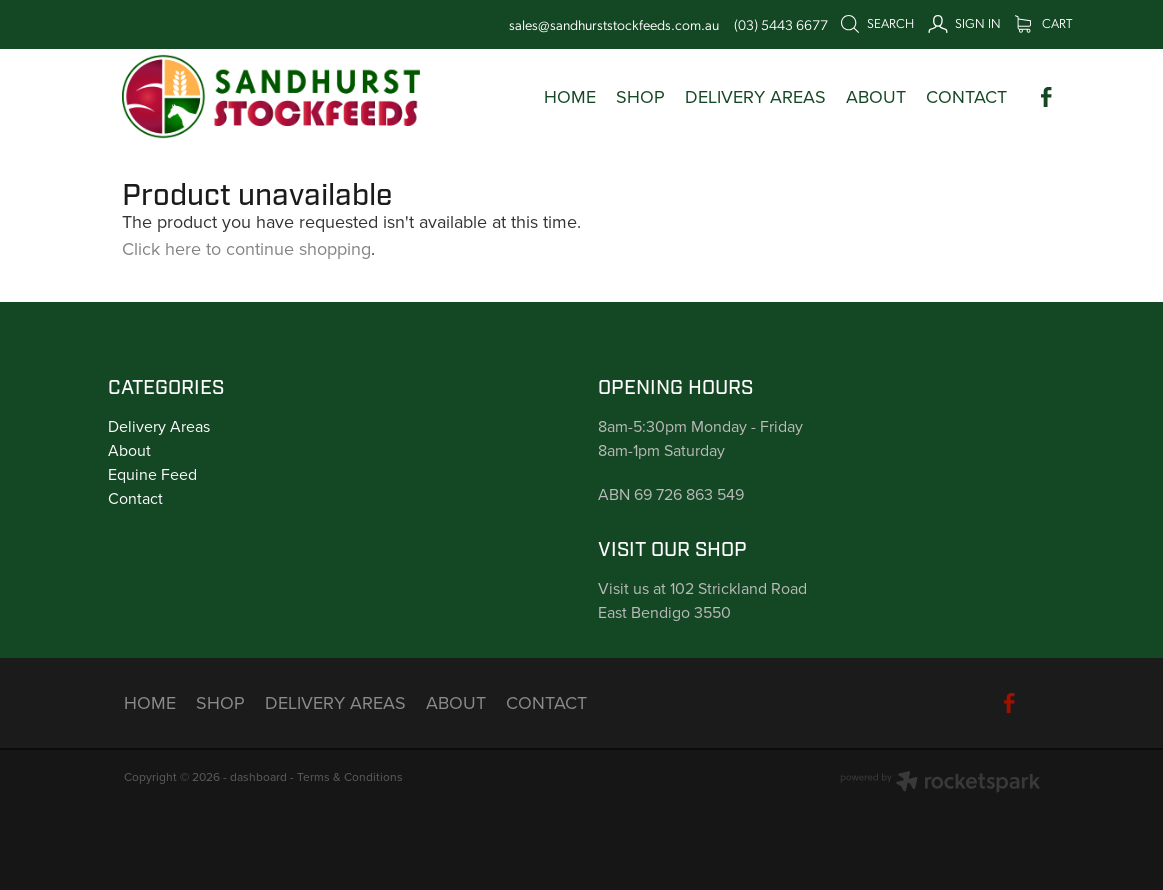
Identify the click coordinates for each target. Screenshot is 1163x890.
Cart (1043, 22)
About (129, 450)
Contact (135, 498)
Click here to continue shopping (246, 248)
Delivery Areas (159, 426)
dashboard (258, 776)
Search (877, 22)
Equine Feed (152, 474)
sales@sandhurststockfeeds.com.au (614, 24)
